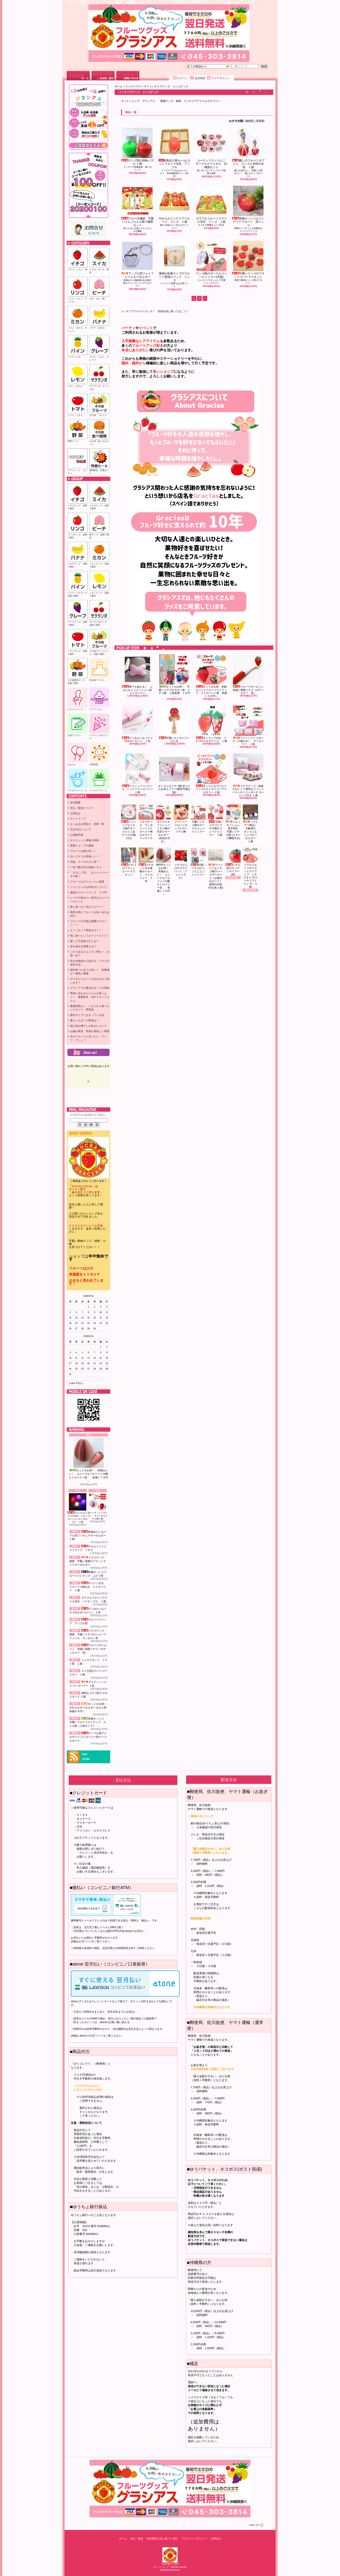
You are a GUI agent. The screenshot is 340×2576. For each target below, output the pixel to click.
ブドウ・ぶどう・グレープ (99, 348)
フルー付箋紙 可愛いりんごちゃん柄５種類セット (137, 206)
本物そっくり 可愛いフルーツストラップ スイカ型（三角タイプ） (88, 1722)
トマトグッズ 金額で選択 (78, 642)
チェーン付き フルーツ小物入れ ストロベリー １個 (88, 1587)
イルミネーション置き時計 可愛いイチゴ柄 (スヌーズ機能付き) (233, 822)
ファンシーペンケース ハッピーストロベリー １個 (139, 773)
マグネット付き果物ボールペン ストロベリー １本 (146, 865)
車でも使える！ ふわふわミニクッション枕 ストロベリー (138, 674)
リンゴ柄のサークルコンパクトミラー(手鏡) (211, 260)
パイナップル (78, 346)
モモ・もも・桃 (99, 288)
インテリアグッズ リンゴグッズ (168, 86)
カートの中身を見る (88, 1052)
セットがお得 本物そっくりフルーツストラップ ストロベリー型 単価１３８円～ (211, 676)
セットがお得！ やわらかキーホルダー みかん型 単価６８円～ (89, 1707)
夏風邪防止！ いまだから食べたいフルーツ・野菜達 (89, 1008)
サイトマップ (78, 818)
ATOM (85, 1759)
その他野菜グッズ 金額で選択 (78, 671)
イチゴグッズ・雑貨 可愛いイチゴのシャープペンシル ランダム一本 (88, 1634)
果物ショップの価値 (82, 845)
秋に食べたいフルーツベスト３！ (89, 935)
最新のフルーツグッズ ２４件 (88, 892)
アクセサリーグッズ (78, 780)
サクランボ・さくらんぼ (99, 377)
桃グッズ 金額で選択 (99, 526)
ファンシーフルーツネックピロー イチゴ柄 (181, 818)
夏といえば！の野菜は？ (84, 1020)
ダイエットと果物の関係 (84, 840)
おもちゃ (78, 754)
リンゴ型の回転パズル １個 (137, 147)
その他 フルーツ (99, 404)
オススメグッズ (78, 698)
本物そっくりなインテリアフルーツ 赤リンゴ (248, 206)
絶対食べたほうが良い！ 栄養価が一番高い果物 (89, 971)
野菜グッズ (78, 430)
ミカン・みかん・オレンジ (78, 319)
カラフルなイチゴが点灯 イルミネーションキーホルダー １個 (78, 1508)
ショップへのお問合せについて (88, 887)
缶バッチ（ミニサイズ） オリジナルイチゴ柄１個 (97, 1506)
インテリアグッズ (99, 780)
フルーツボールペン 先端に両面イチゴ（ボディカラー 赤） (88, 1649)
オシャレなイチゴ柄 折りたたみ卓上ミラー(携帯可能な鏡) (174, 773)
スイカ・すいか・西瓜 (99, 261)
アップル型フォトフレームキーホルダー (137, 260)
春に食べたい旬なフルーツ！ (87, 906)
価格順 (249, 121)
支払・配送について (103, 75)
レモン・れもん (78, 375)
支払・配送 (136, 2538)
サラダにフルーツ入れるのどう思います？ (89, 980)
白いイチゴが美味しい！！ (86, 856)
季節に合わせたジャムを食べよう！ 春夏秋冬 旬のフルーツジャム (89, 997)
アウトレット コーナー (78, 461)
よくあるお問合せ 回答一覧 (87, 824)
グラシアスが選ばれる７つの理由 (89, 987)
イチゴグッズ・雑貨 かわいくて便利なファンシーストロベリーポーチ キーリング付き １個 (248, 775)
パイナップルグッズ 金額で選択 (78, 584)
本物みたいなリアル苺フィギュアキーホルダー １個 (88, 1535)
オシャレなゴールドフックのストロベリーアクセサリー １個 (211, 773)
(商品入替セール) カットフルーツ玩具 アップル (174, 148)
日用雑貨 (99, 754)
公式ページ (85, 1941)
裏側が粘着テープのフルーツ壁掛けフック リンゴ (174, 261)
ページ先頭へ (256, 2525)
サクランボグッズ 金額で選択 (99, 613)
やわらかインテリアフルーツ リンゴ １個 (174, 205)
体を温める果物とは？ (83, 946)
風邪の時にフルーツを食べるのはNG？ (89, 914)
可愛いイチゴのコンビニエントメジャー (198, 862)
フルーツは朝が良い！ (83, 851)
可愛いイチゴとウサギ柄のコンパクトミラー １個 (215, 820)
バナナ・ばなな (99, 317)
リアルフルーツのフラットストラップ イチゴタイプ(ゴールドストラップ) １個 (250, 868)
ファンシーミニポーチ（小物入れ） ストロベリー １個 (248, 725)
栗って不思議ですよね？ (84, 941)
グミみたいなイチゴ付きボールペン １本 (137, 724)
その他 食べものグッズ (99, 432)
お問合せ (127, 75)
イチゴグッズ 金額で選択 (78, 497)
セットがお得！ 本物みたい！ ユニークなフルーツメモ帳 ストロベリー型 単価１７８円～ (90, 1460)
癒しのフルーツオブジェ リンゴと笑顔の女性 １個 (248, 148)
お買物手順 (76, 834)
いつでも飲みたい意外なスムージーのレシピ (89, 899)
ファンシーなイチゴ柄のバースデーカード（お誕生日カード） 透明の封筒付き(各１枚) (215, 868)
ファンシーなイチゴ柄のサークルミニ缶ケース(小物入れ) (128, 822)
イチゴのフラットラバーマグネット (128, 862)
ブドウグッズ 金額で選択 (78, 613)
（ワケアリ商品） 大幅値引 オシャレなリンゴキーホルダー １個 (251, 823)
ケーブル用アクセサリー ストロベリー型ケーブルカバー (88, 1737)
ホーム (78, 75)
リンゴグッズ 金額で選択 (78, 526)
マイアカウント (221, 78)
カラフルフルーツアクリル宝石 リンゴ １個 (211, 205)
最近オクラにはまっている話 (87, 1015)
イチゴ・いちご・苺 (78, 259)
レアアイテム (99, 698)
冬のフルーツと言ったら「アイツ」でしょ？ (88, 1038)
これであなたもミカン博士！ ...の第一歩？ (90, 953)
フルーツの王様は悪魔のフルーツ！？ (88, 923)
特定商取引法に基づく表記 (162, 2538)
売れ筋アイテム (99, 669)
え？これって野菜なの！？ (86, 930)
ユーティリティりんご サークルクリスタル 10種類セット (212, 148)
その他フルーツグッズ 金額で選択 (99, 642)
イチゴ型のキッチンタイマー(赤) (233, 862)
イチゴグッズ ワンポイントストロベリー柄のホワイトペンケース (146, 822)
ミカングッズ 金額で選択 (99, 555)
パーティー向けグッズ (99, 726)
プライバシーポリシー (194, 2538)
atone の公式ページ (91, 2035)
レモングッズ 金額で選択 (99, 584)
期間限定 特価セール (99, 461)
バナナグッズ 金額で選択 (78, 555)
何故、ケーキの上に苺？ (84, 861)
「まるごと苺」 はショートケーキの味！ (89, 874)
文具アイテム (78, 724)
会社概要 (75, 802)
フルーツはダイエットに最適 (87, 881)
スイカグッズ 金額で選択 (99, 497)
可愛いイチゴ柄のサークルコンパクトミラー (198, 818)
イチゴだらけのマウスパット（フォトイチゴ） (180, 863)
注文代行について (80, 829)
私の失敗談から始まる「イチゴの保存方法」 (89, 962)
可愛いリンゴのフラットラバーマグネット (248, 260)
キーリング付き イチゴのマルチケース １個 (211, 724)
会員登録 (200, 78)
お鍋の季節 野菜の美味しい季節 (89, 1031)
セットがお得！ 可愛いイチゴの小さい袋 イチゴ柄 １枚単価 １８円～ (174, 676)
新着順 (260, 121)
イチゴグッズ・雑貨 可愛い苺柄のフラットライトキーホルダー (88, 1561)
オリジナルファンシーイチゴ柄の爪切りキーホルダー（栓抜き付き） (163, 823)
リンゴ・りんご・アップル (78, 290)
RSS (84, 1754)
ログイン (183, 78)
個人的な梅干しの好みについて (88, 1025)
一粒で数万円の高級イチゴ (86, 867)
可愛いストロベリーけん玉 (174, 724)
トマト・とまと (78, 404)
